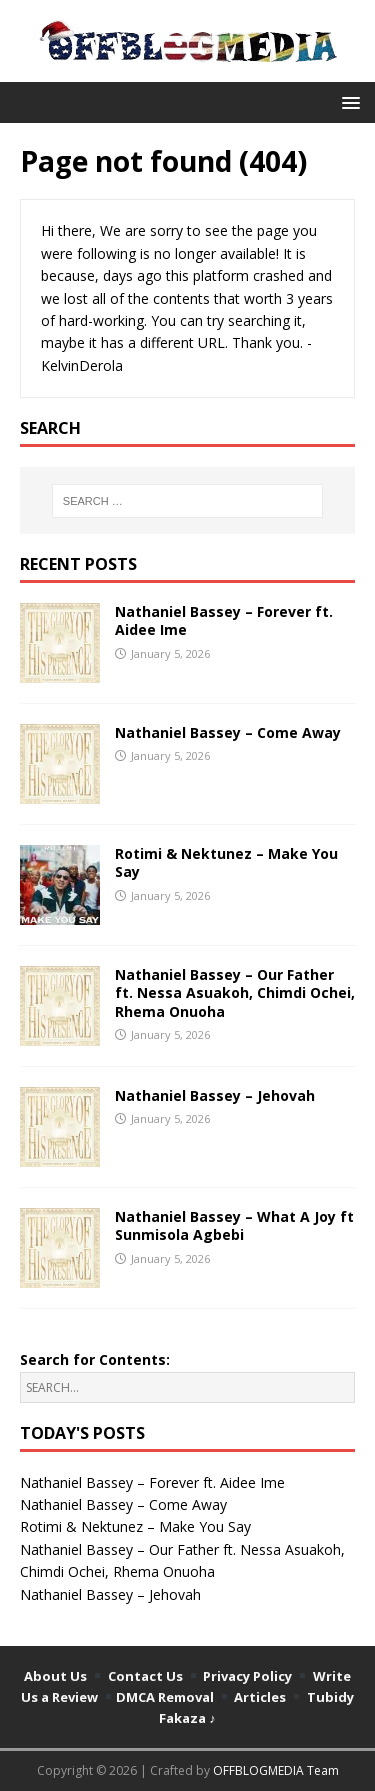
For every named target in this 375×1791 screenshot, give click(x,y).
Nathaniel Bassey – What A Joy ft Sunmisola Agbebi (234, 1225)
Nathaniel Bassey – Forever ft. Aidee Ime (224, 620)
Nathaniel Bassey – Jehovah (215, 1095)
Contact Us (145, 1676)
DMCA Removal (165, 1697)
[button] (347, 101)
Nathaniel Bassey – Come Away (228, 732)
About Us (55, 1676)
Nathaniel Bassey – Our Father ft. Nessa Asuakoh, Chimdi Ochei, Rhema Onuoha (235, 992)
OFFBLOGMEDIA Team (276, 1770)
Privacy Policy (247, 1676)
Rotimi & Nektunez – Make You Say (226, 862)
